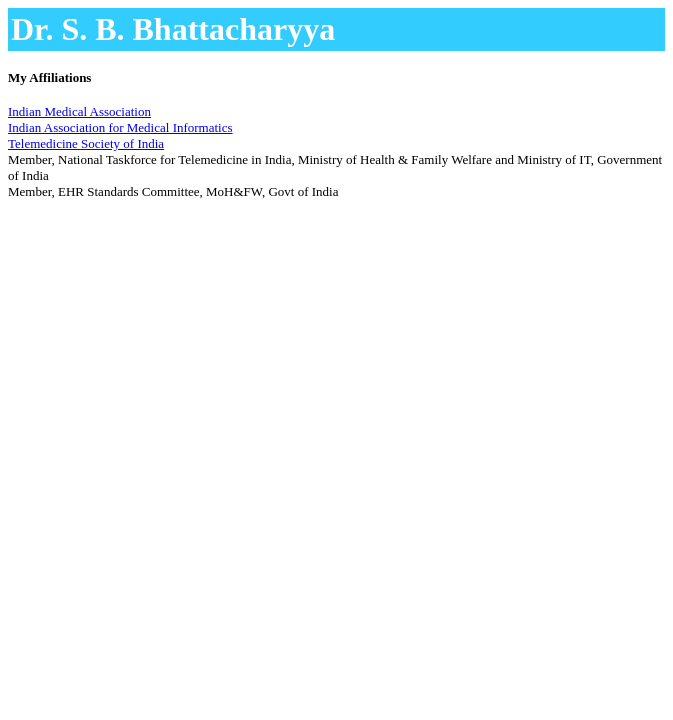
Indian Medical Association (79, 111)
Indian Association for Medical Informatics (120, 127)
